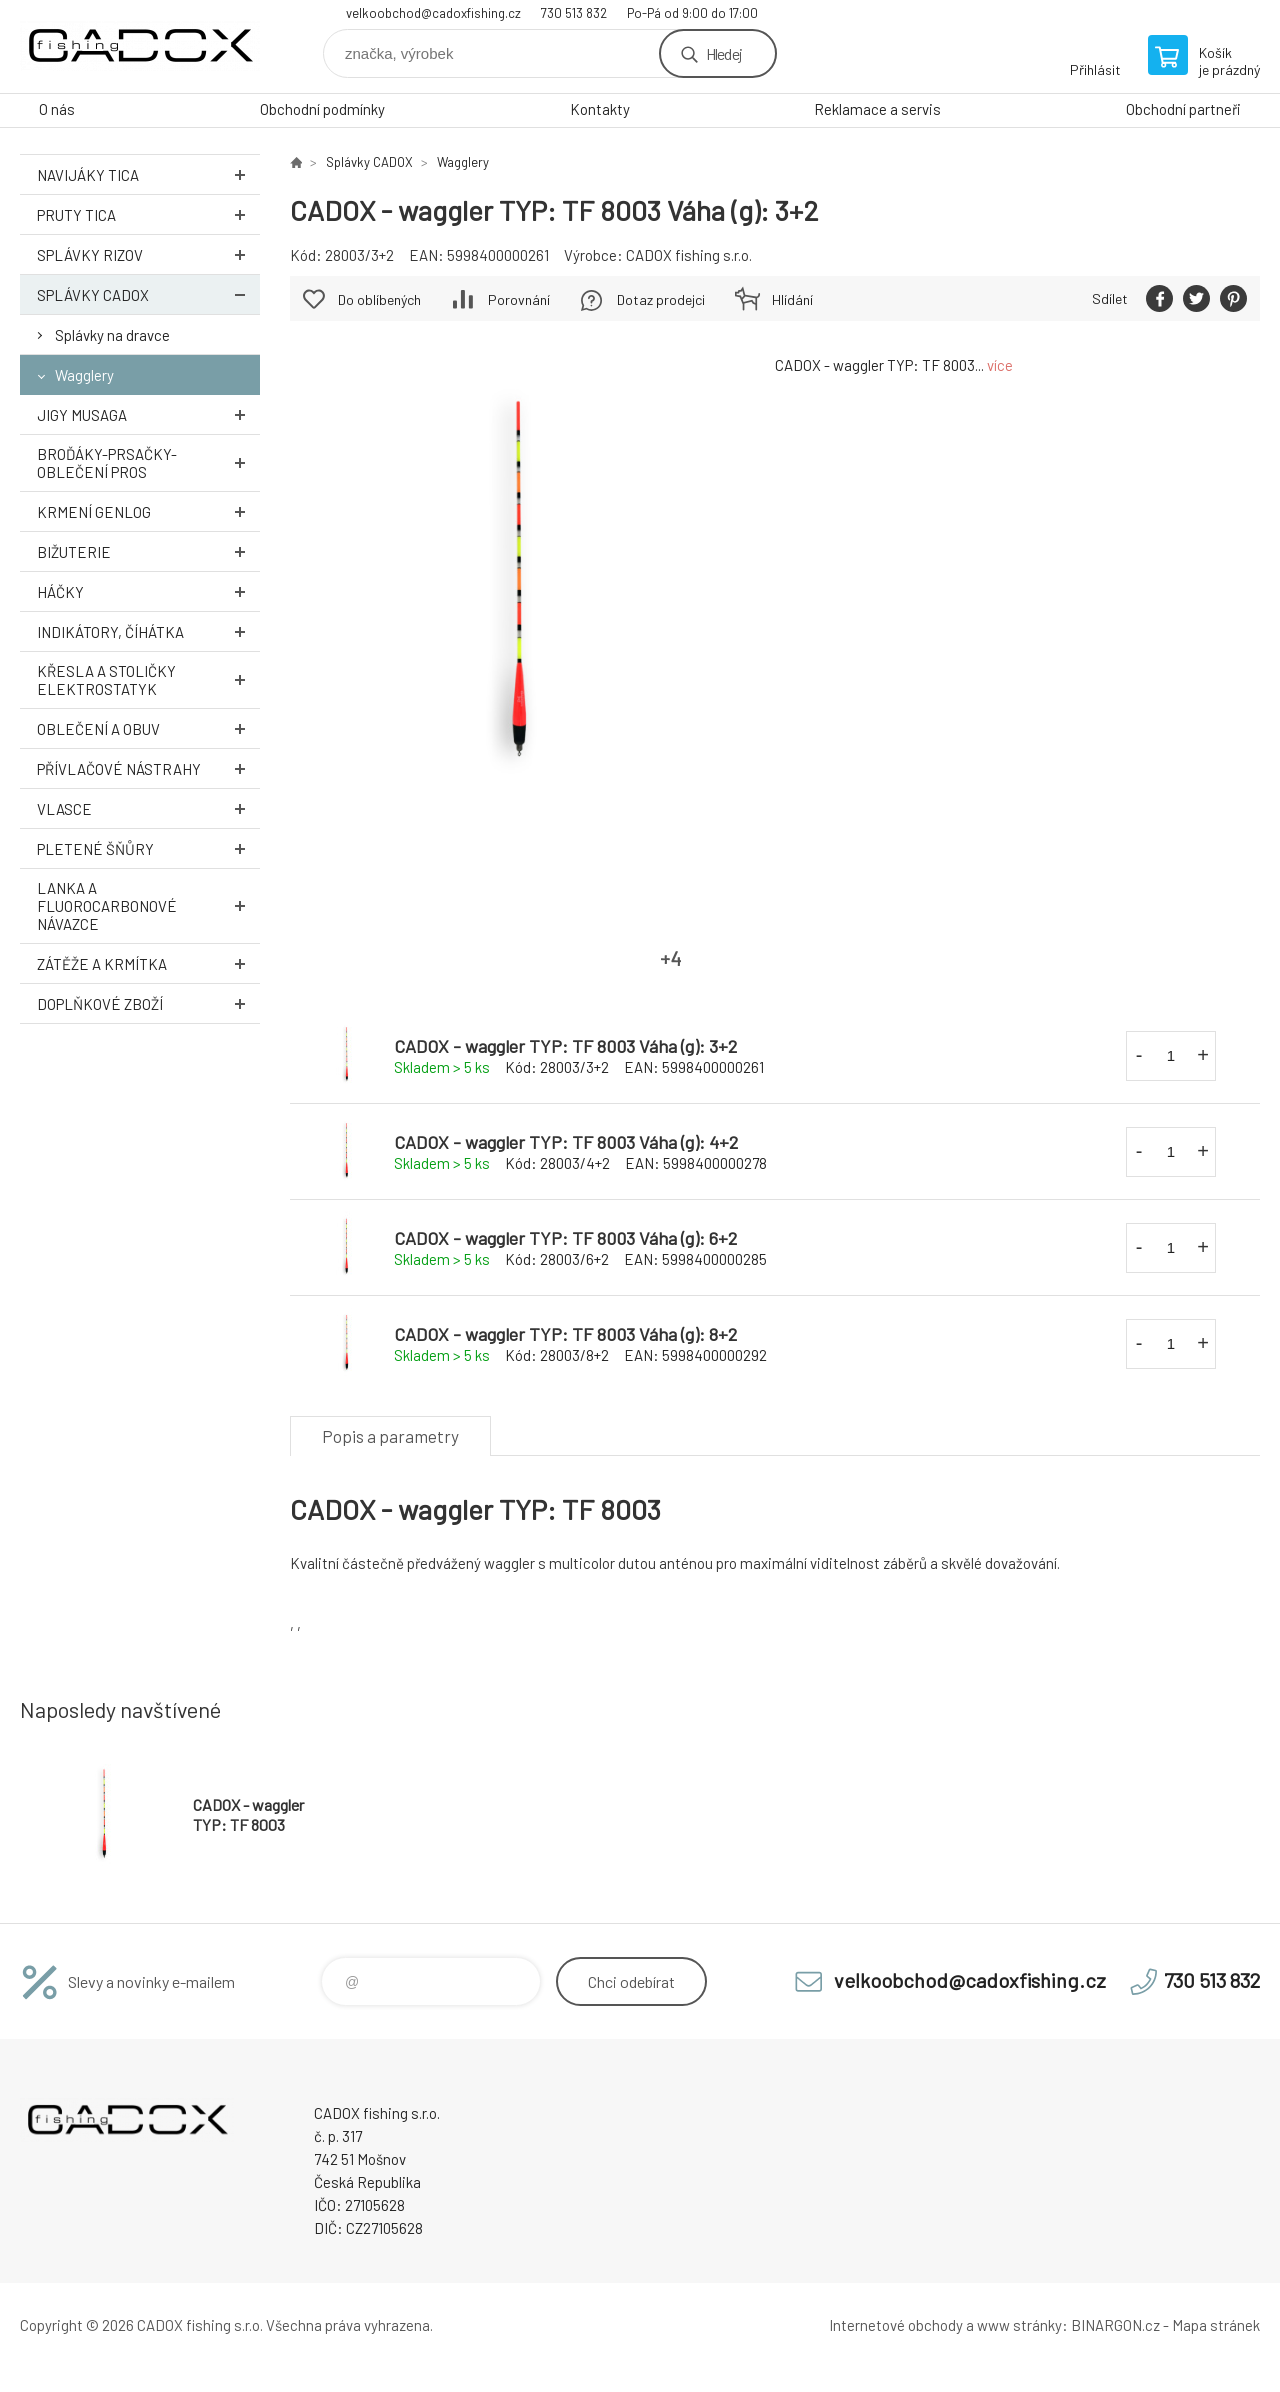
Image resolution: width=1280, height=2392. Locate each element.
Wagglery (84, 375)
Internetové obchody (896, 2325)
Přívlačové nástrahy (148, 768)
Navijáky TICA (148, 174)
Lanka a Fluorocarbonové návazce (148, 906)
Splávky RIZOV (148, 254)
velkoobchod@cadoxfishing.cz (433, 13)
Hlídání (792, 299)
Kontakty (600, 109)
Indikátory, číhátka (148, 631)
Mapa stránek (1216, 2325)
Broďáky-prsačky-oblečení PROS (148, 463)
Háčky (148, 591)
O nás (57, 109)
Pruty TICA (148, 214)
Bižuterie (148, 551)
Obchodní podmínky (322, 109)
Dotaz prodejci (661, 299)
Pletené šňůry (148, 848)
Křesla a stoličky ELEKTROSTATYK (148, 680)
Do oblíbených (379, 299)
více (1000, 365)
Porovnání (519, 299)
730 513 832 (574, 13)
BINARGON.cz (1115, 2325)
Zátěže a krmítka (148, 963)
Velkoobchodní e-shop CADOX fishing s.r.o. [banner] (140, 46)
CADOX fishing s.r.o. (689, 255)
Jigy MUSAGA (148, 414)
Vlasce (148, 808)
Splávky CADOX (148, 294)
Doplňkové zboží (148, 1003)
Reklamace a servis (877, 109)
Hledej (724, 53)
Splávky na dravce (112, 335)
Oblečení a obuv (148, 728)
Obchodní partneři (1183, 109)
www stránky (1019, 2325)
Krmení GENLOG (148, 511)
